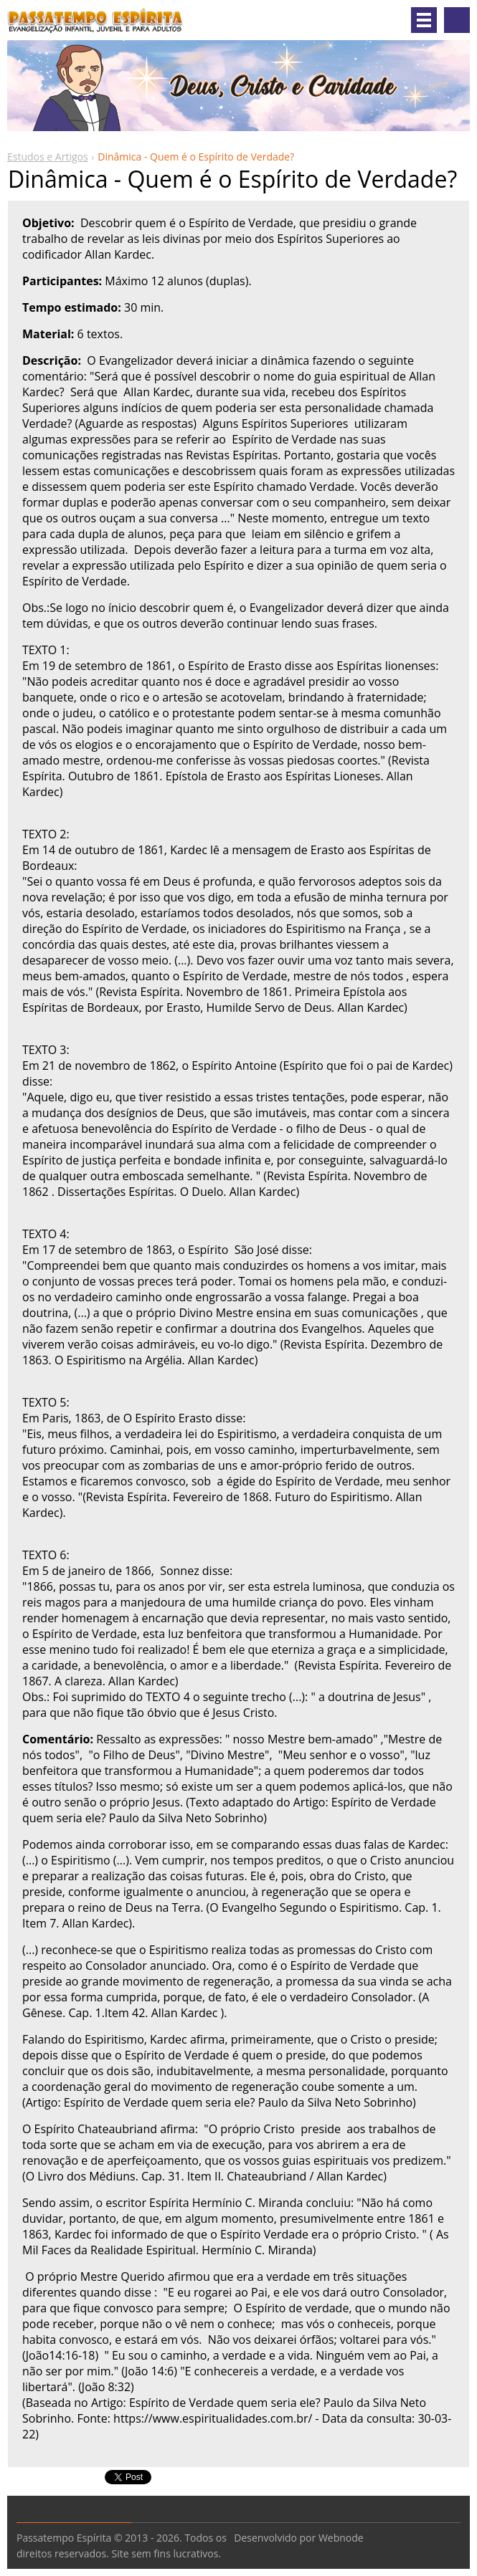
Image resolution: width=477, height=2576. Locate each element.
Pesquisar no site (457, 20)
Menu (424, 20)
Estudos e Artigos (47, 156)
